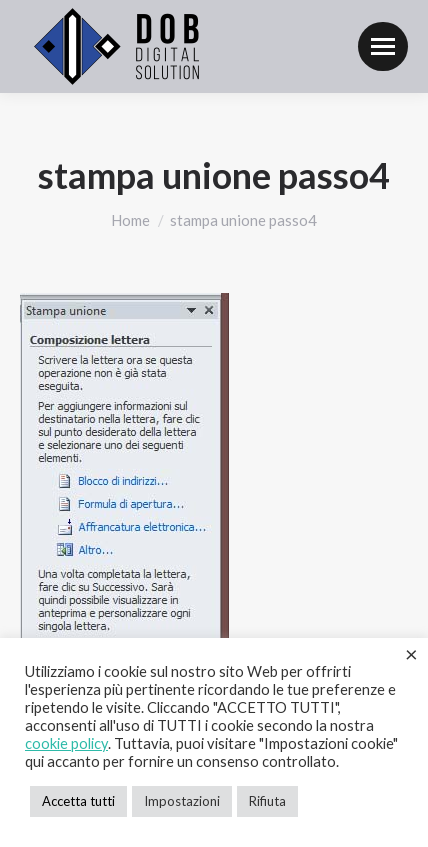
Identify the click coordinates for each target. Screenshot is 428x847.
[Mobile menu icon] (383, 46)
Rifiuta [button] (267, 801)
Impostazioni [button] (182, 801)
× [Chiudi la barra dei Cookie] (411, 654)
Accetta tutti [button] (78, 801)
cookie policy (66, 743)
